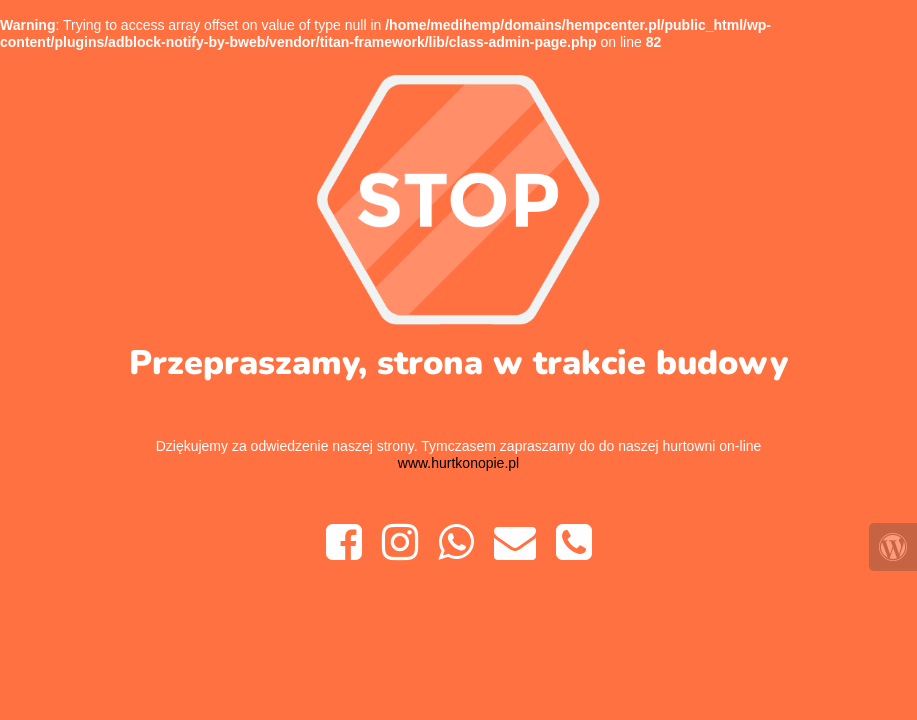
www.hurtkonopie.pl (458, 463)
